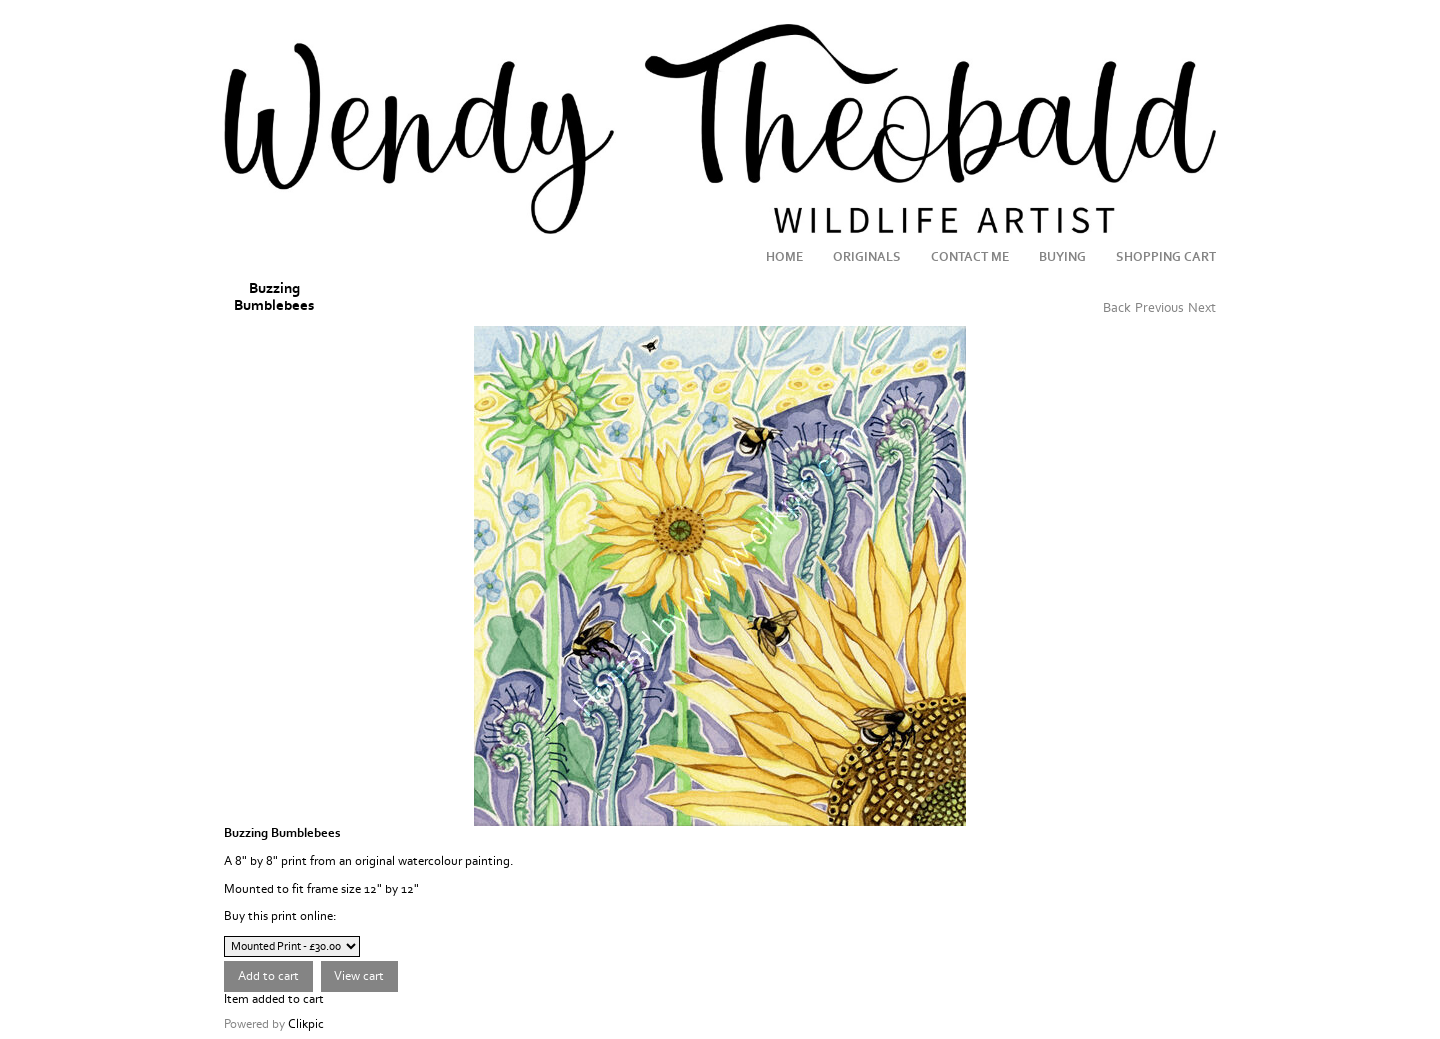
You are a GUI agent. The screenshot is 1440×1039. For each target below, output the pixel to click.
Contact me (970, 257)
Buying (1062, 257)
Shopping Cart (1166, 257)
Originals (867, 257)
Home (784, 257)
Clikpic (306, 1024)
